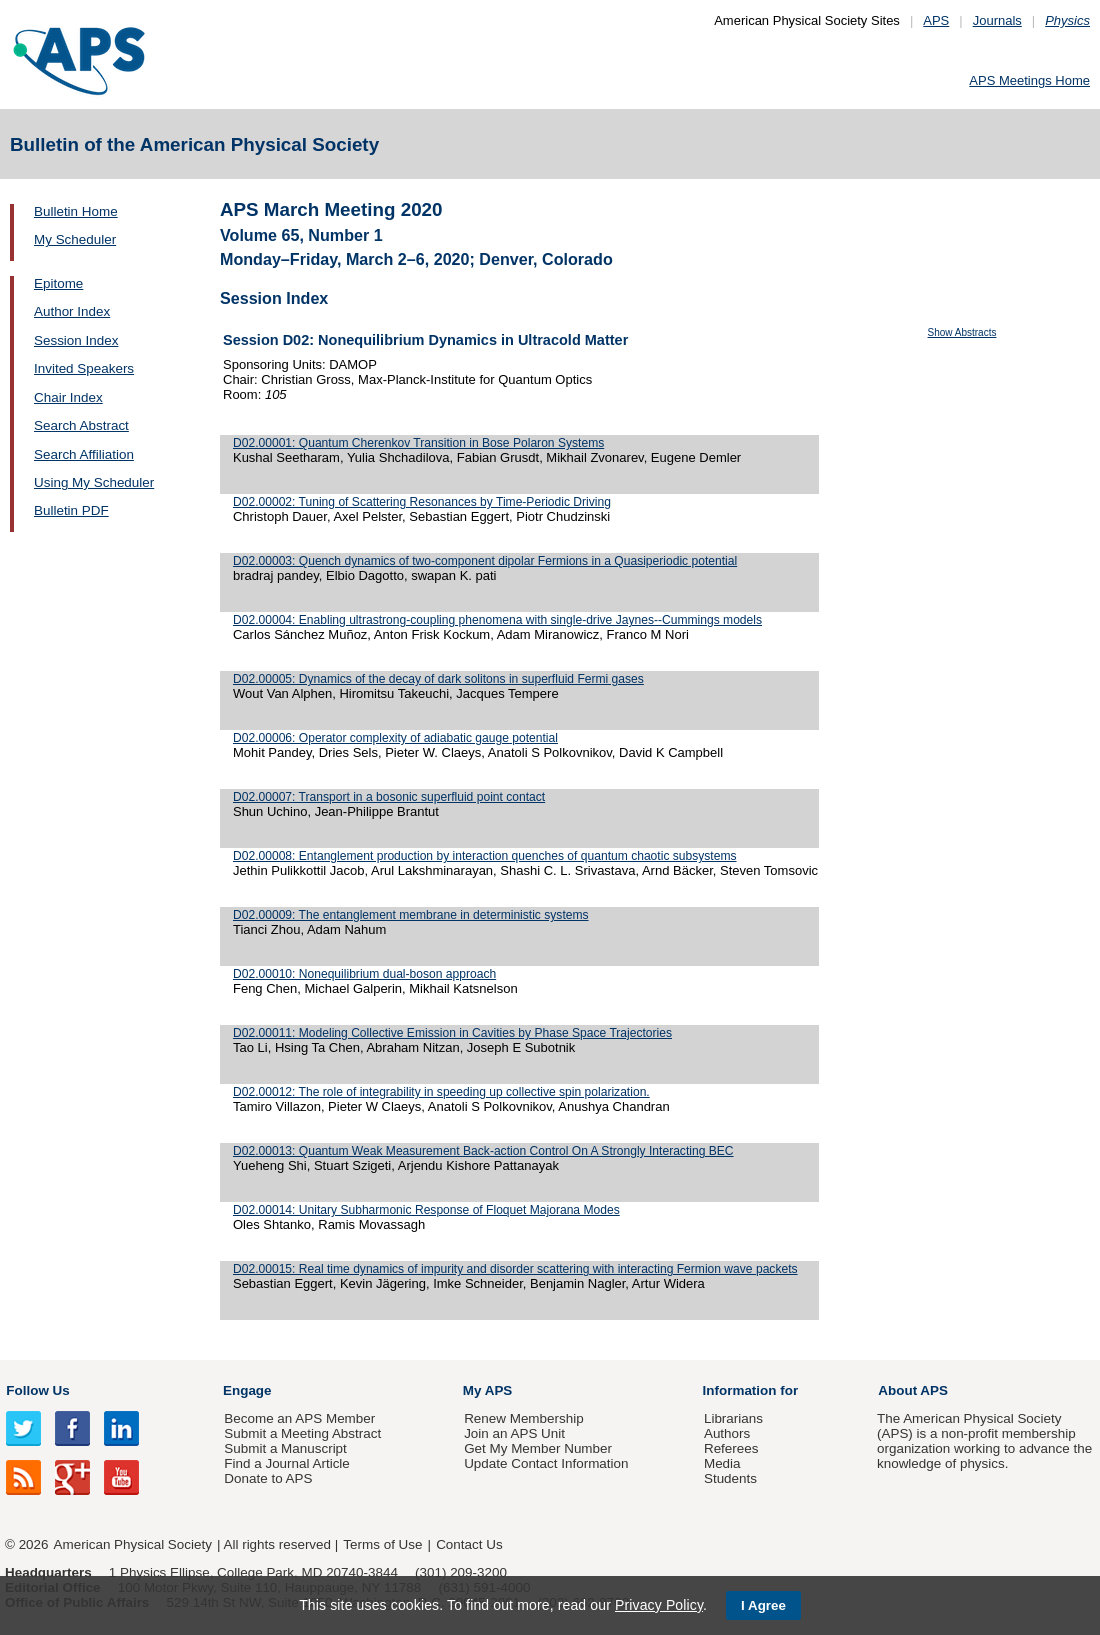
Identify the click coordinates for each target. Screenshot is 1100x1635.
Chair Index (68, 397)
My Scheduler (75, 239)
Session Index (76, 340)
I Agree (763, 1605)
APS (936, 20)
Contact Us (469, 1544)
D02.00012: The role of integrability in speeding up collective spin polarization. (441, 1092)
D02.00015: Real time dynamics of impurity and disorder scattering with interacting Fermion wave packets (515, 1269)
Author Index (72, 311)
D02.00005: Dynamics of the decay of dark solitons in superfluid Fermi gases (438, 679)
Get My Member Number (538, 1448)
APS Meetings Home (1029, 80)
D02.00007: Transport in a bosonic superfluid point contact (389, 797)
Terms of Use (382, 1544)
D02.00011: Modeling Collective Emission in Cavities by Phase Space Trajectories (452, 1033)
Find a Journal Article (286, 1463)
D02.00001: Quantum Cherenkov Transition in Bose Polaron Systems (418, 443)
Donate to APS (268, 1478)
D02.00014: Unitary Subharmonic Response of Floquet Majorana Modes (426, 1210)
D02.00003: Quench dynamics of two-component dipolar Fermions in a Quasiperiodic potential (485, 561)
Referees (731, 1448)
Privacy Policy (659, 1605)
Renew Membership (524, 1418)
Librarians (733, 1418)
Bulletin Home (76, 211)
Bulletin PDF (71, 510)
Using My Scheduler (94, 482)
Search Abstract (81, 425)
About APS (913, 1390)
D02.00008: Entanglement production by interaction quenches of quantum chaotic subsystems (485, 856)
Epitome (58, 283)
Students (730, 1478)
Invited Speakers (84, 368)
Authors (727, 1433)
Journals (997, 20)
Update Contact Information (546, 1463)
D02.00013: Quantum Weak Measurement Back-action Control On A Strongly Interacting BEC (483, 1151)
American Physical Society (133, 1544)
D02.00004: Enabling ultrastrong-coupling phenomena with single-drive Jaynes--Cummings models (497, 620)
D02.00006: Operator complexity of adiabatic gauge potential (395, 738)
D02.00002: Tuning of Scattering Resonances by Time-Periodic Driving (422, 502)
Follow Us (37, 1390)
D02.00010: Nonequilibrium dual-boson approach (364, 974)
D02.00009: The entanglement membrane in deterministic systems (411, 915)
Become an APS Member (299, 1418)
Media (722, 1463)
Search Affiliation (84, 454)
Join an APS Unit (514, 1433)
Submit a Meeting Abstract (302, 1433)
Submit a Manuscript (285, 1448)
